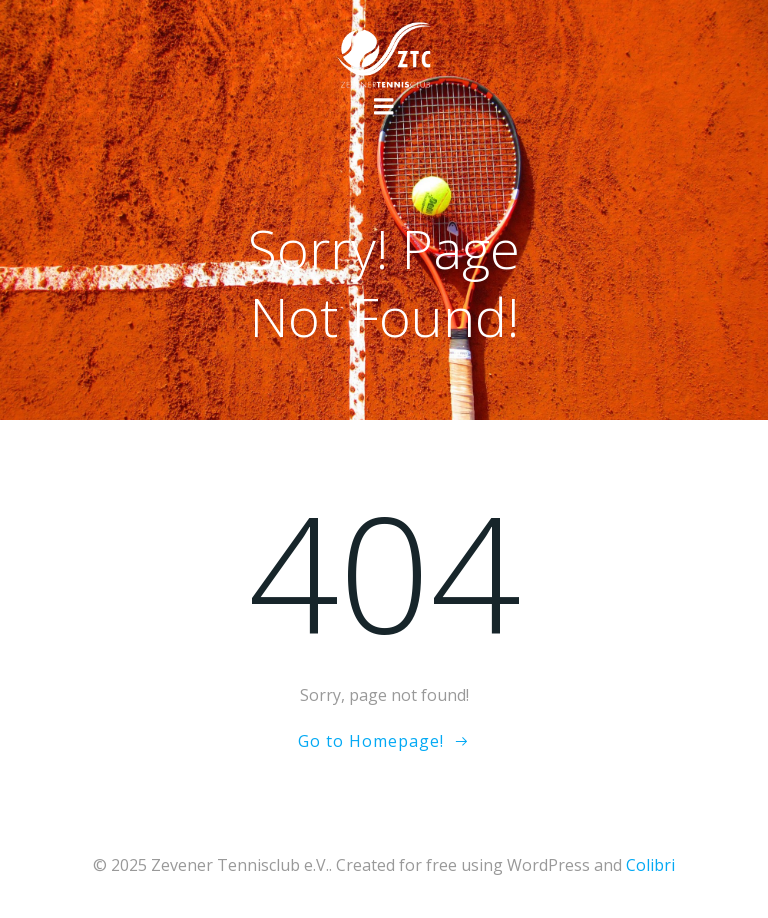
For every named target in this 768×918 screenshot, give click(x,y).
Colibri (650, 865)
